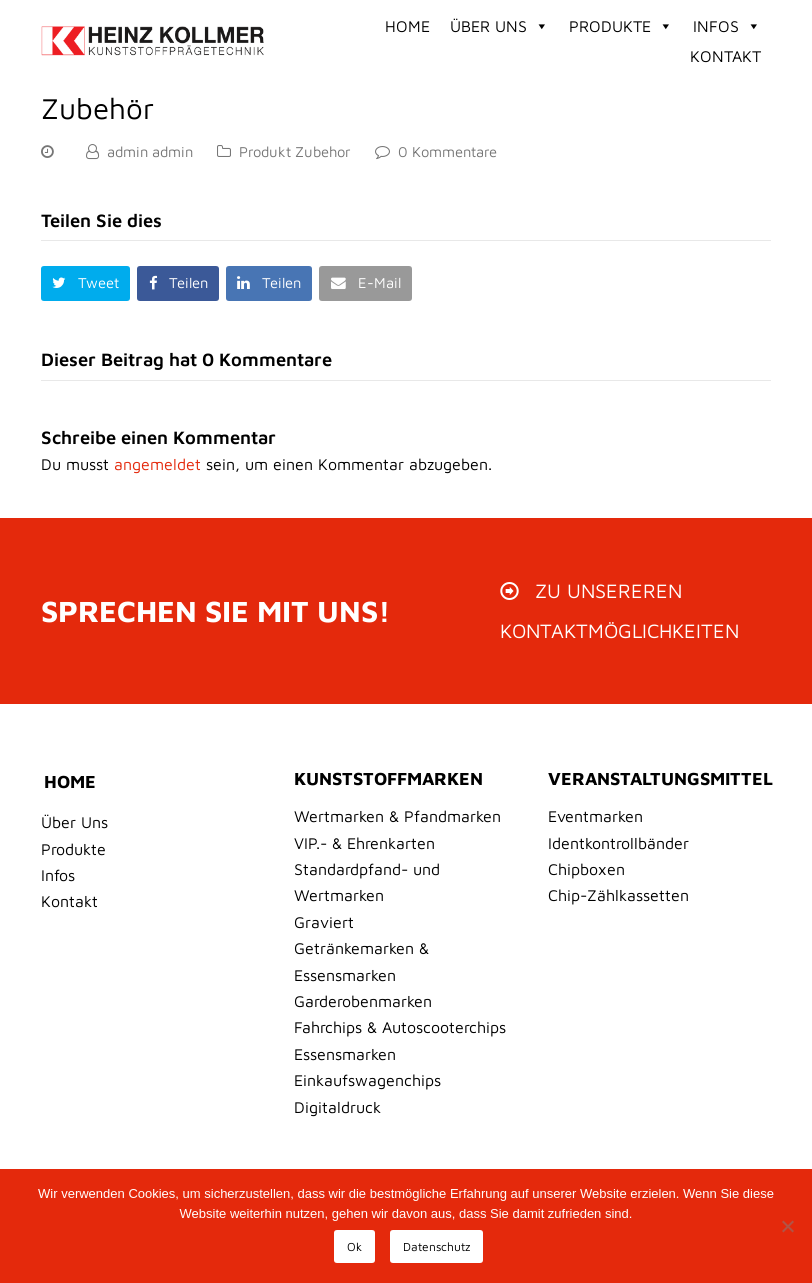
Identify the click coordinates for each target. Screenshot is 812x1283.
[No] (787, 1226)
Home (407, 26)
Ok (354, 1246)
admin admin (150, 151)
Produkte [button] (621, 26)
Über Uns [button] (499, 26)
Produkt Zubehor (295, 151)
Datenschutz (436, 1246)
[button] (86, 284)
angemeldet (157, 464)
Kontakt (725, 56)
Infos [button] (727, 26)
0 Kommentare (447, 151)
